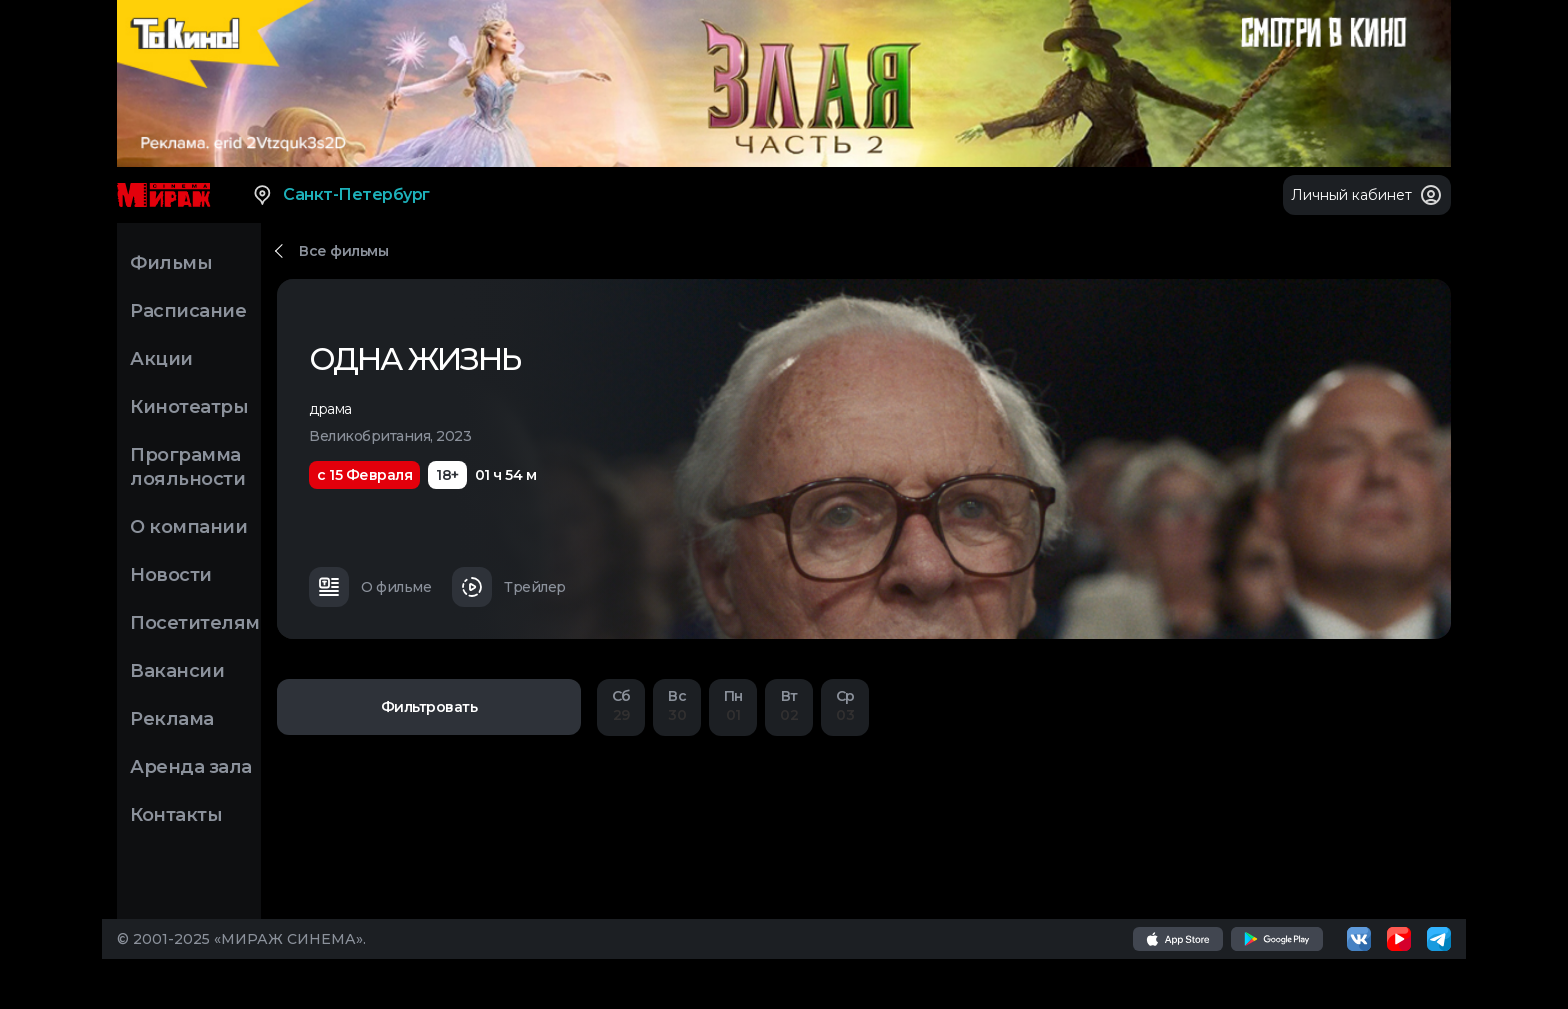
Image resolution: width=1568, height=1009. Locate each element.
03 (845, 705)
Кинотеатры (189, 407)
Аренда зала (191, 767)
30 (677, 705)
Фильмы (171, 263)
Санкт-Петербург (340, 195)
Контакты (176, 815)
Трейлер (509, 587)
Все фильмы (343, 251)
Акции (161, 359)
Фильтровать (429, 707)
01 (733, 705)
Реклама (172, 719)
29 (621, 705)
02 (789, 705)
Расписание (188, 311)
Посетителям (195, 623)
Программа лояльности (187, 467)
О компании (188, 527)
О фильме (370, 587)
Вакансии (177, 671)
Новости (171, 575)
